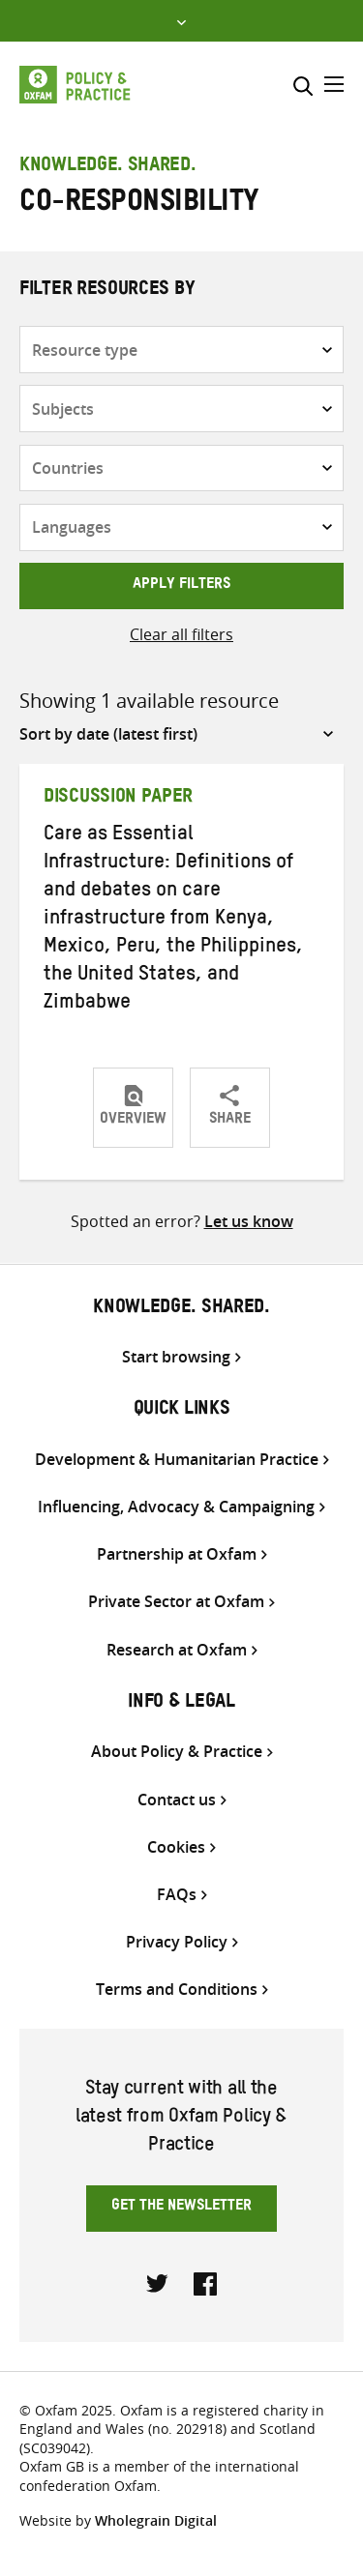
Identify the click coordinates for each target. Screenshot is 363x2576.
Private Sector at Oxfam (176, 1602)
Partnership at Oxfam (177, 1554)
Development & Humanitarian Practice (176, 1459)
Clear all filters (181, 634)
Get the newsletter (181, 2207)
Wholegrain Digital (156, 2520)
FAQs (177, 1895)
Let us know (248, 1221)
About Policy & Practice (176, 1751)
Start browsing (176, 1357)
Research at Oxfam (176, 1650)
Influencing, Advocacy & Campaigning (176, 1507)
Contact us (176, 1800)
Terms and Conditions (176, 1989)
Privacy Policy (176, 1942)
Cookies (176, 1847)
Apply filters (181, 586)
